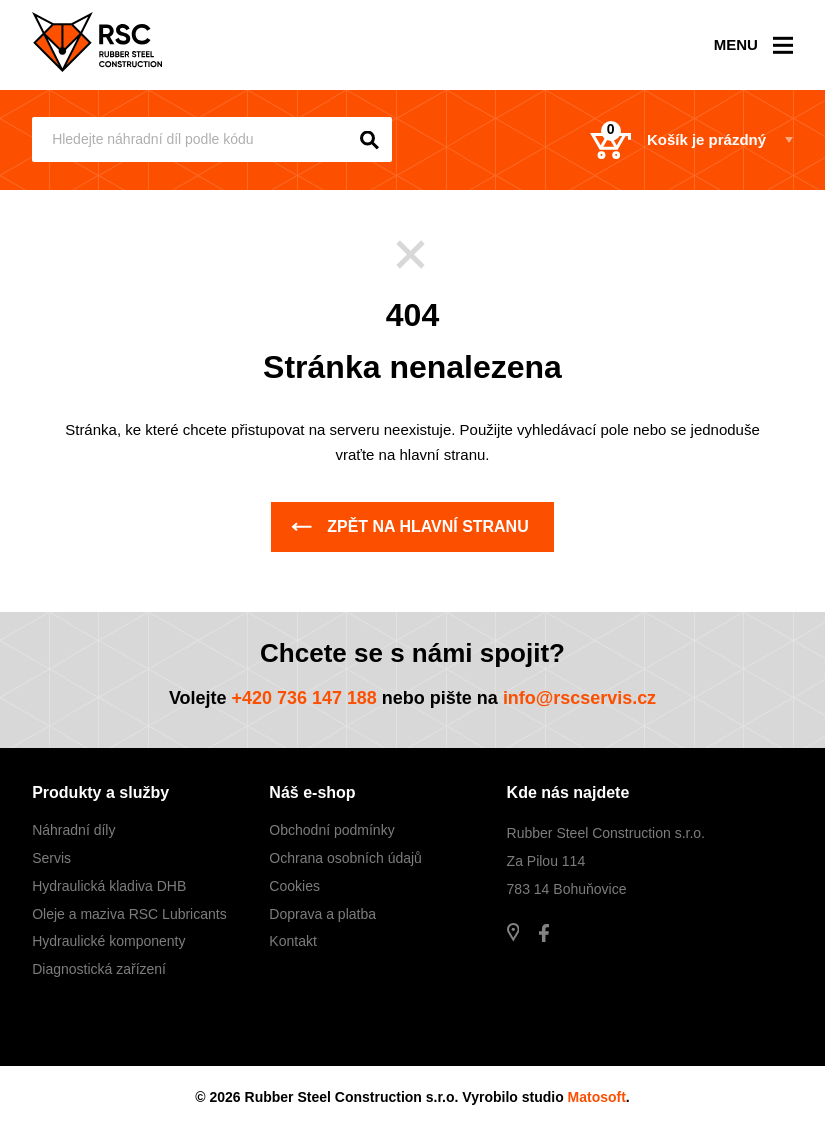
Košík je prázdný (678, 140)
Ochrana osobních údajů (345, 858)
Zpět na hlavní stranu (410, 526)
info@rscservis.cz (580, 698)
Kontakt (292, 941)
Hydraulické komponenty (108, 941)
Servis (51, 858)
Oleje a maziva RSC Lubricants (129, 914)
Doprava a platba (322, 914)
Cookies (294, 886)
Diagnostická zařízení (99, 969)
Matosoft (597, 1097)
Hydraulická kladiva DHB (109, 886)
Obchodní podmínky (331, 830)
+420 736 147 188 (304, 698)
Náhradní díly (73, 830)
